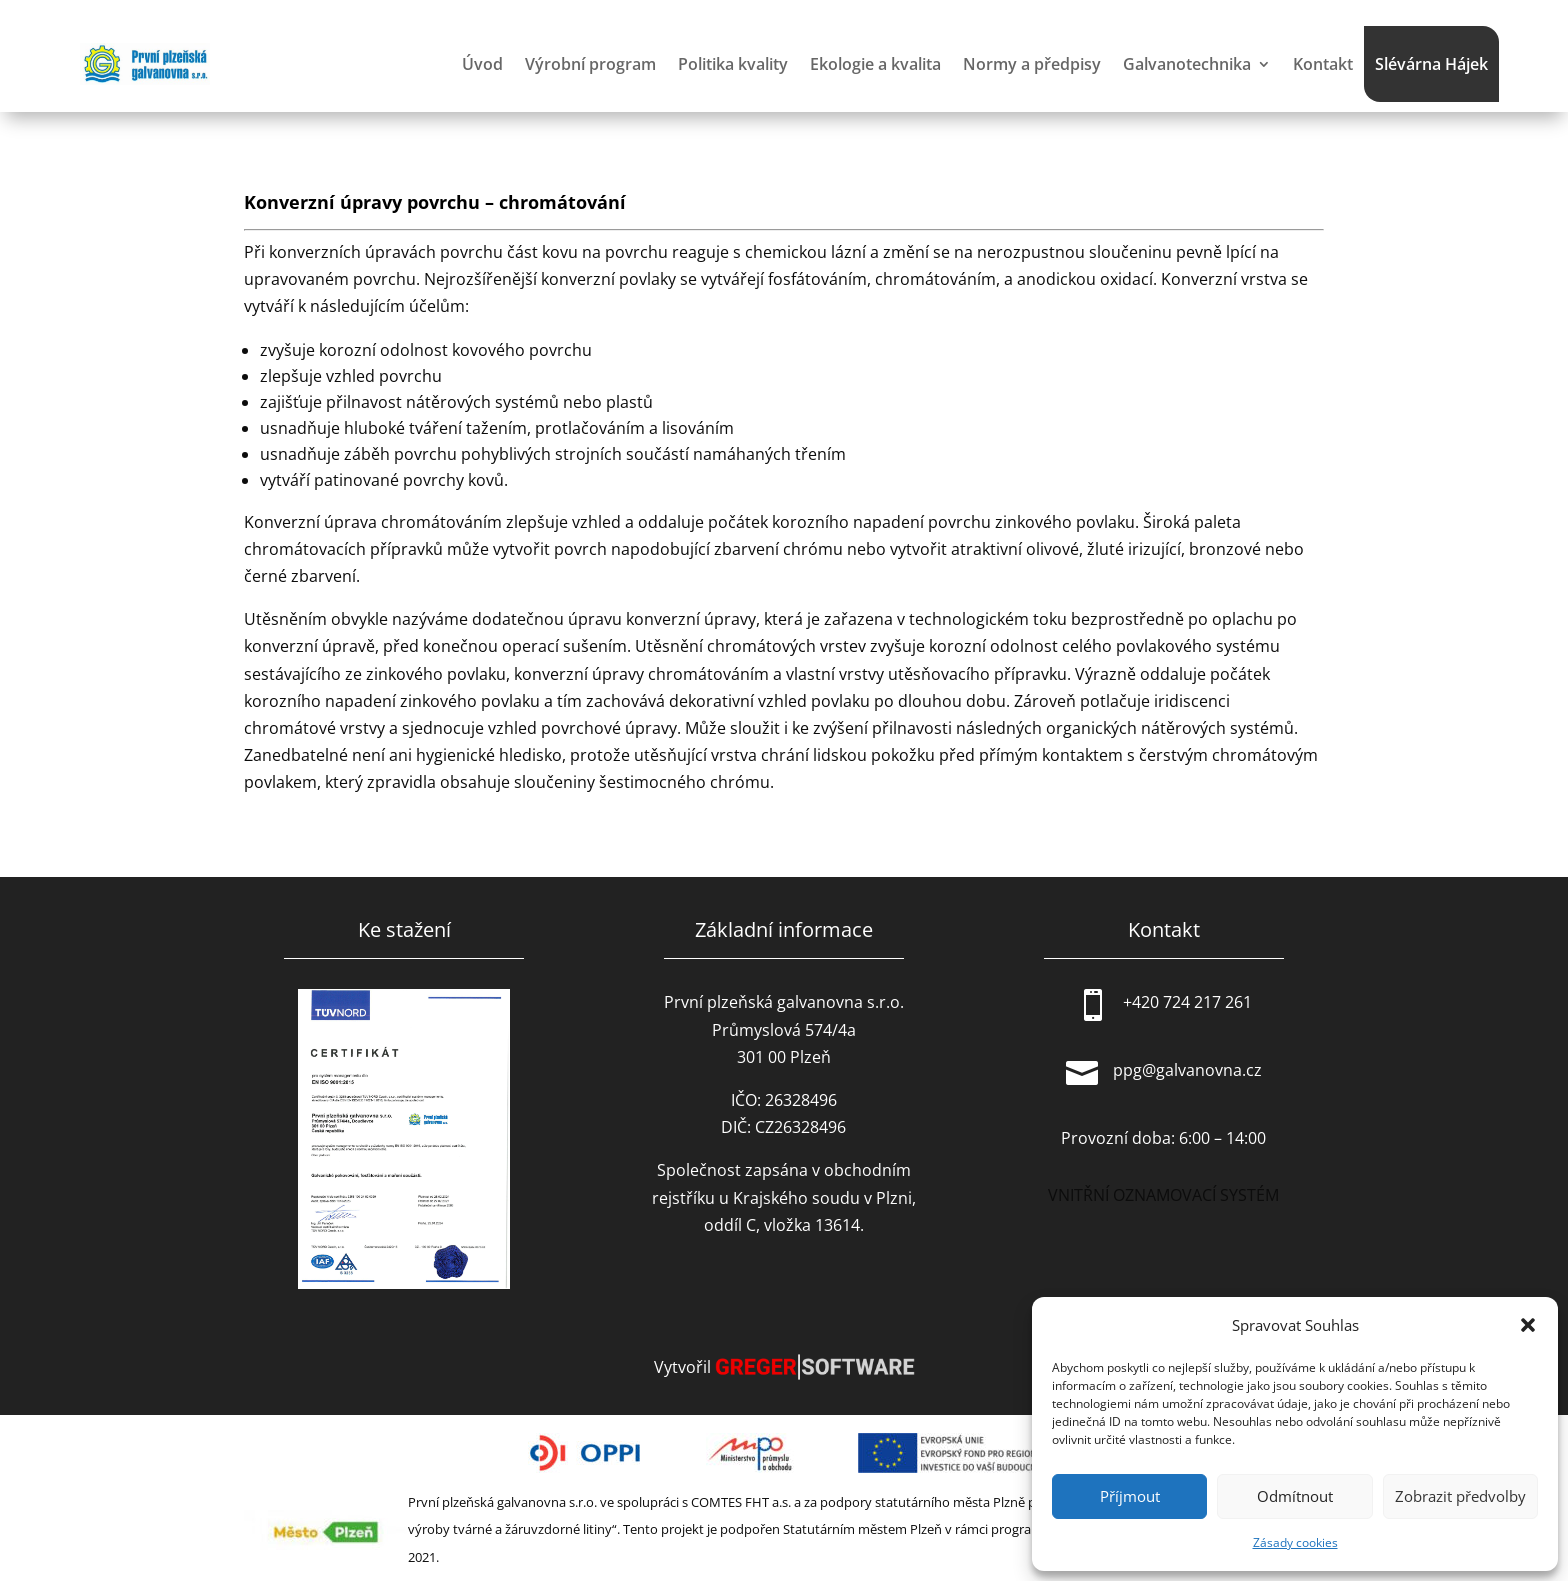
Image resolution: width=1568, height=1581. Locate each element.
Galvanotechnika (1187, 64)
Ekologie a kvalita (875, 64)
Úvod (482, 64)
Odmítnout (1295, 1496)
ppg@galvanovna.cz (1187, 1070)
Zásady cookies (1295, 1542)
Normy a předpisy (1032, 64)
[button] (1528, 1325)
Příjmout (1130, 1496)
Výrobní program (590, 64)
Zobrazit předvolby (1460, 1496)
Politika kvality (733, 64)
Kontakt (1323, 64)
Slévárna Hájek (1431, 64)
